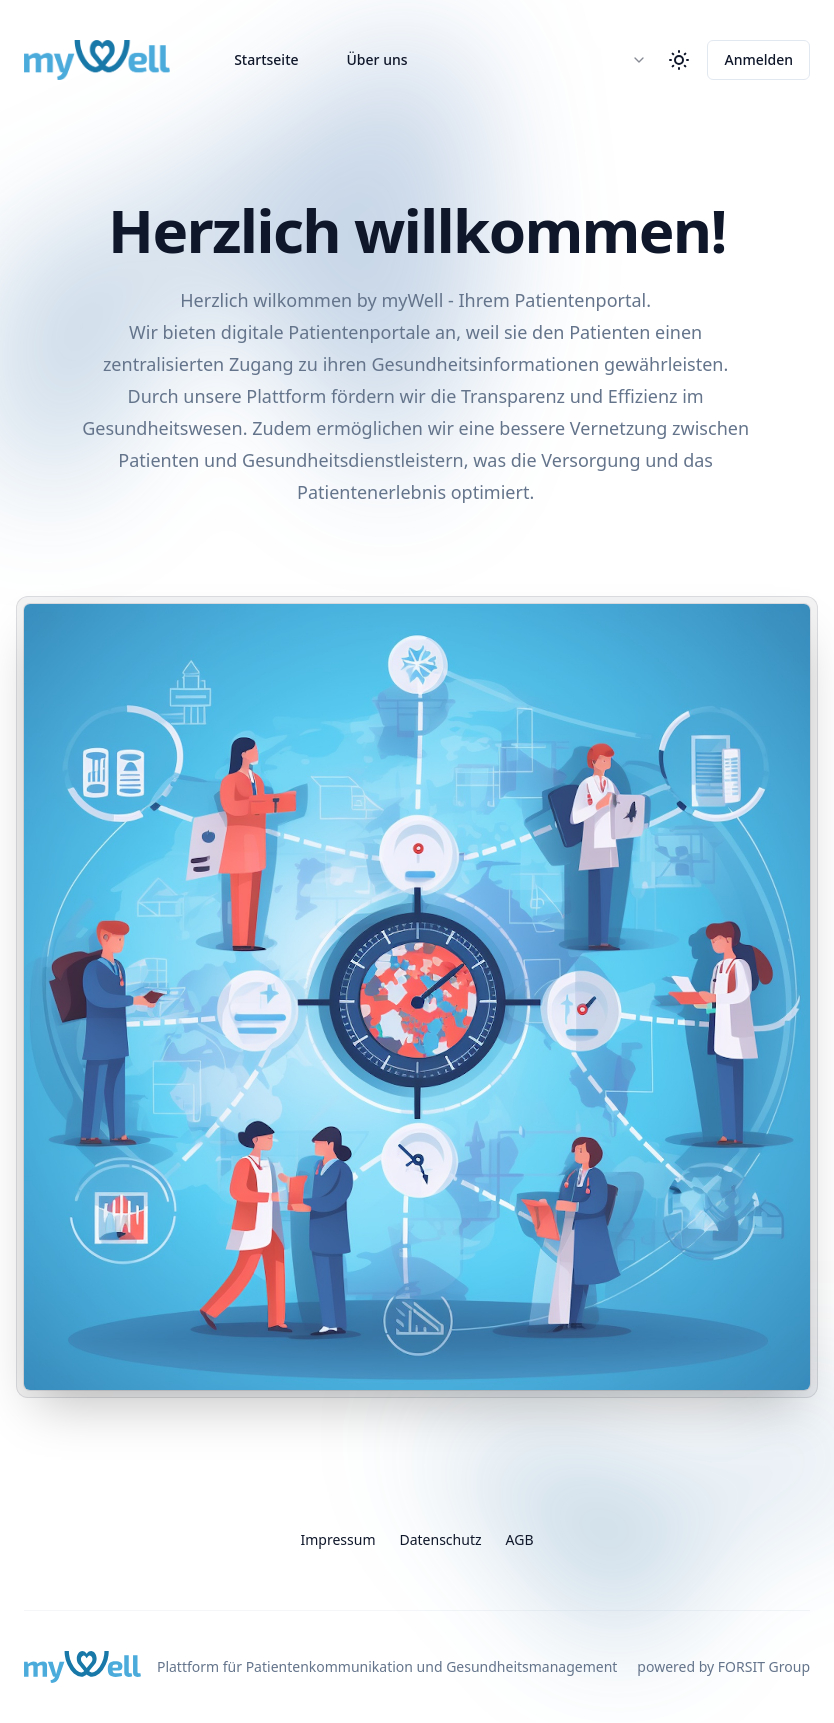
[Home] (97, 60)
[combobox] (629, 60)
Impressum (337, 1539)
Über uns (377, 59)
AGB (520, 1539)
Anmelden (758, 59)
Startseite (266, 59)
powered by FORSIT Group (723, 1666)
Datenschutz (440, 1539)
